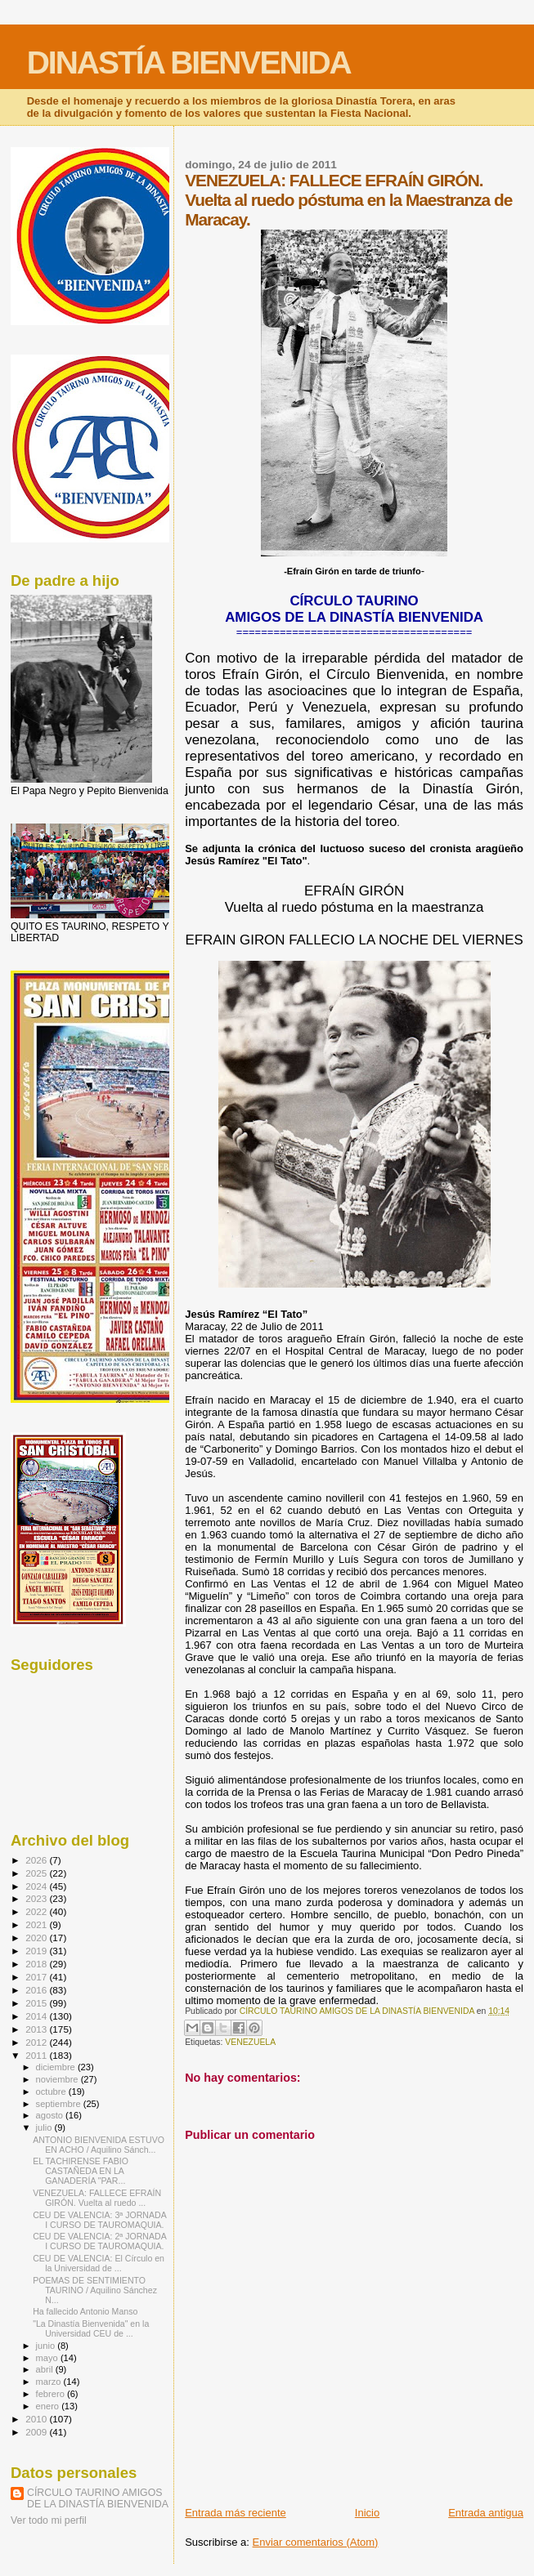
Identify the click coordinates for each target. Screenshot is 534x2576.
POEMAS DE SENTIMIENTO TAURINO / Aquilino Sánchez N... (95, 2290)
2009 (37, 2431)
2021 (37, 1924)
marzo (50, 2381)
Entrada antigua (485, 2513)
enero (49, 2406)
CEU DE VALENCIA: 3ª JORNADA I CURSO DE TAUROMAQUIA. (99, 2220)
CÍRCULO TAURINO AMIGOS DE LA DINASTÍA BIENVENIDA (97, 2498)
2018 (37, 1963)
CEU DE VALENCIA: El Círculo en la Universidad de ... (98, 2263)
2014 (37, 2016)
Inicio (367, 2513)
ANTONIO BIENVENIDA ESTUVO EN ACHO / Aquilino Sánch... (98, 2144)
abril (46, 2369)
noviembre (58, 2079)
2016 (37, 1989)
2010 (37, 2418)
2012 (37, 2042)
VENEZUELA (250, 2042)
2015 (37, 2003)
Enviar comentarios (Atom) (316, 2542)
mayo (48, 2358)
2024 (37, 1886)
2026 (37, 1860)
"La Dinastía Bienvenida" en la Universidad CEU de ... (91, 2328)
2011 (37, 2055)
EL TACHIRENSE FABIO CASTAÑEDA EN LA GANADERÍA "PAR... (80, 2170)
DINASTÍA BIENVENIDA (189, 62)
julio (45, 2127)
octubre (52, 2091)
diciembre (57, 2067)
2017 (37, 1976)
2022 (37, 1911)
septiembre (59, 2104)
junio (47, 2346)
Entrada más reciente (235, 2513)
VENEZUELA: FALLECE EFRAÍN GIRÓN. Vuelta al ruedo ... (97, 2198)
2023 (37, 1898)
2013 (37, 2029)
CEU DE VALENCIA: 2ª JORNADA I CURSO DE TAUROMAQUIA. (99, 2241)
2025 (37, 1873)
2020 (37, 1937)
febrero (51, 2394)
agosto (51, 2115)
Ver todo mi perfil (49, 2520)
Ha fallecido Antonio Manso (85, 2311)
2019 (37, 1950)
